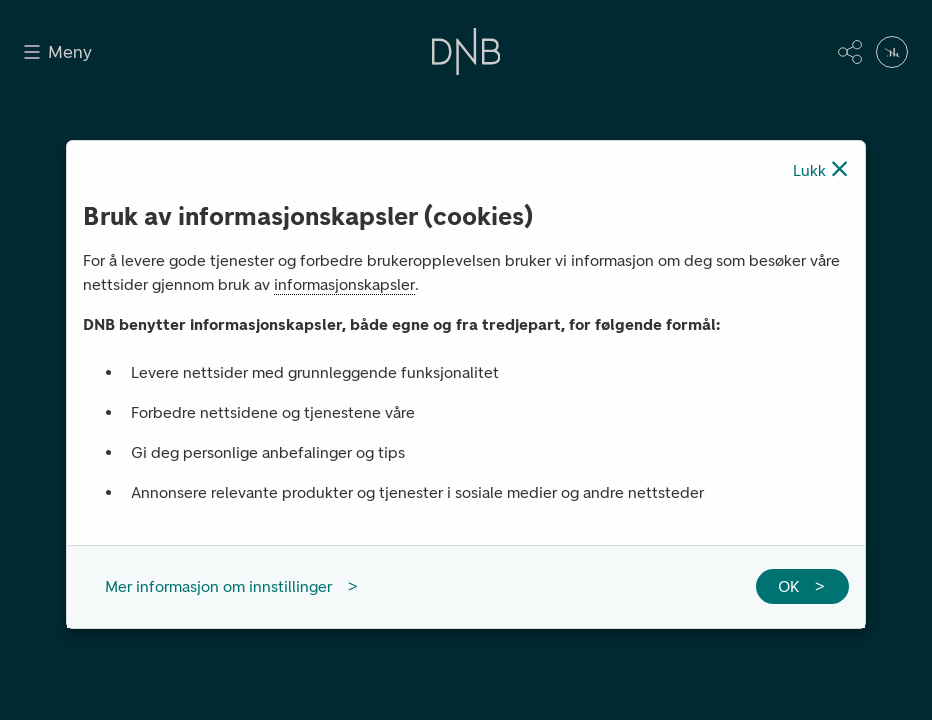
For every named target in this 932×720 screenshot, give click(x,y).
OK (788, 586)
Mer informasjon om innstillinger (218, 586)
